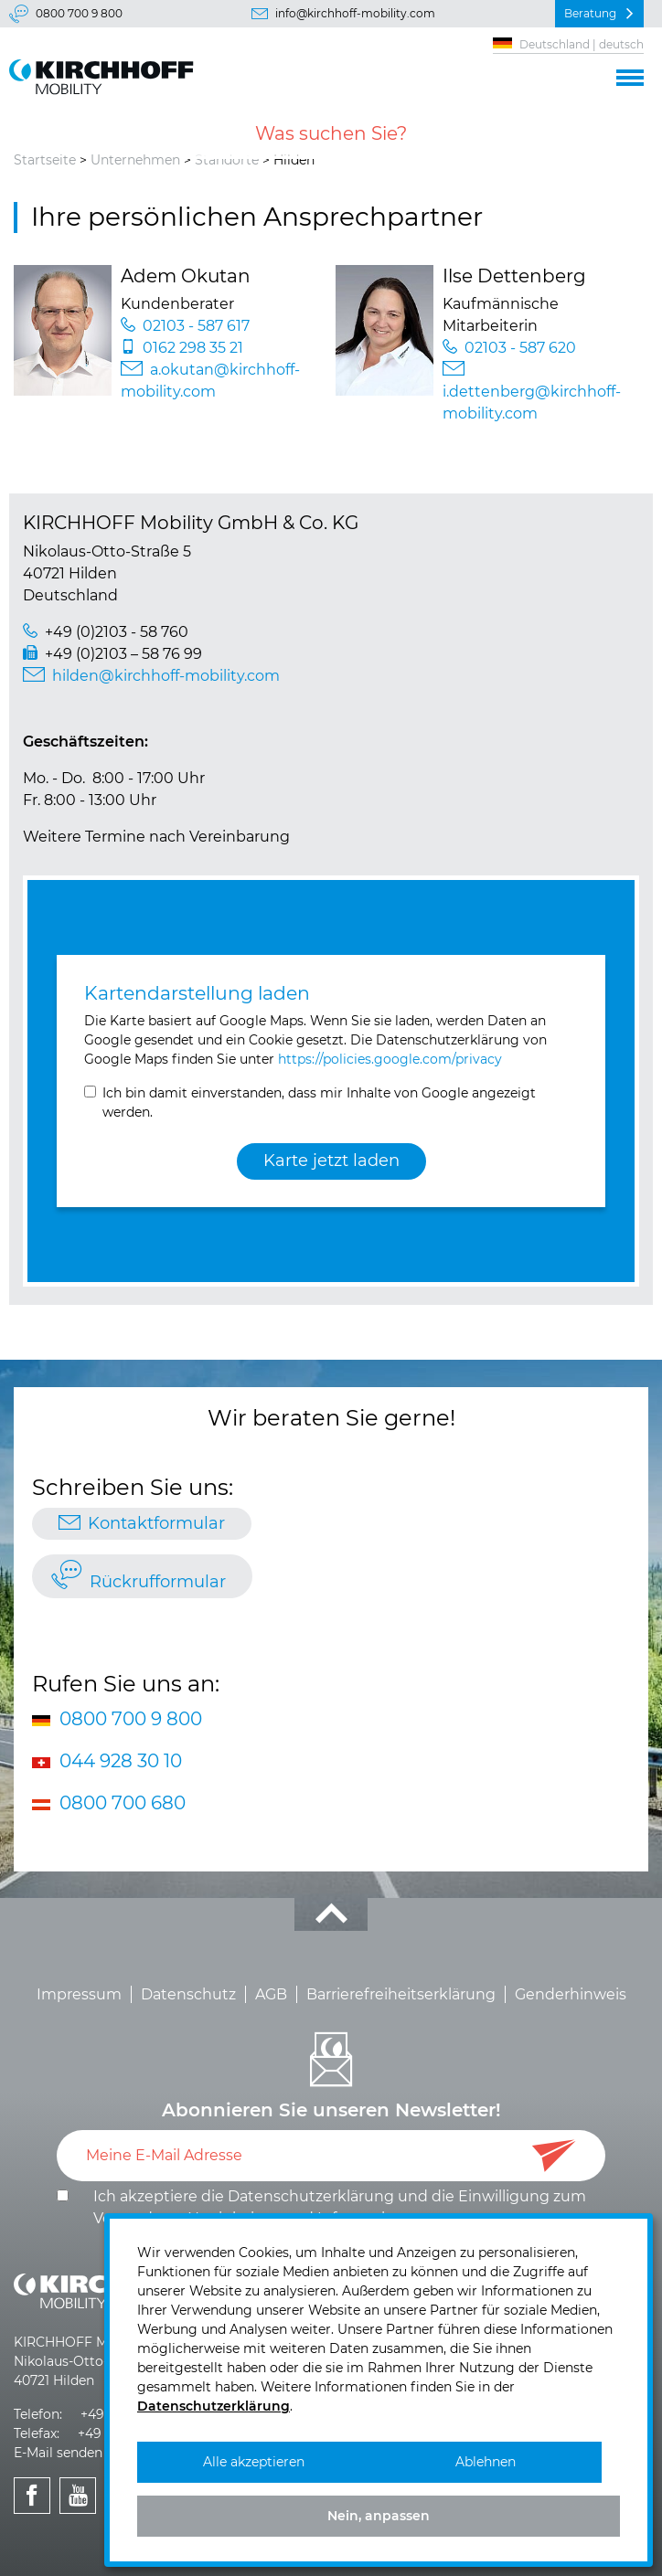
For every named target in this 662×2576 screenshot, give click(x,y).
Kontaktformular (156, 1523)
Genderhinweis (570, 1994)
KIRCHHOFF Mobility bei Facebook (33, 2515)
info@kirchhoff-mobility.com (355, 13)
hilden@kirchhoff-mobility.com (166, 675)
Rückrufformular (158, 1582)
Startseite (45, 160)
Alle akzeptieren (253, 2462)
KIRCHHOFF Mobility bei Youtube (78, 2515)
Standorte (227, 160)
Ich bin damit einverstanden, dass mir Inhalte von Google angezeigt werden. (319, 1102)
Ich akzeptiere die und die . (339, 2207)
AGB (271, 1994)
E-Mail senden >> (67, 2452)
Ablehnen (485, 2462)
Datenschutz (188, 1994)
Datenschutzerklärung (311, 2196)
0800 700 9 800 (79, 13)
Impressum (79, 1994)
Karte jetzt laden (331, 1160)
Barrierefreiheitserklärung (401, 1994)
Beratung (590, 13)
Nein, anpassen (378, 2515)
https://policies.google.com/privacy (390, 1059)
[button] (630, 75)
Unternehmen (135, 160)
